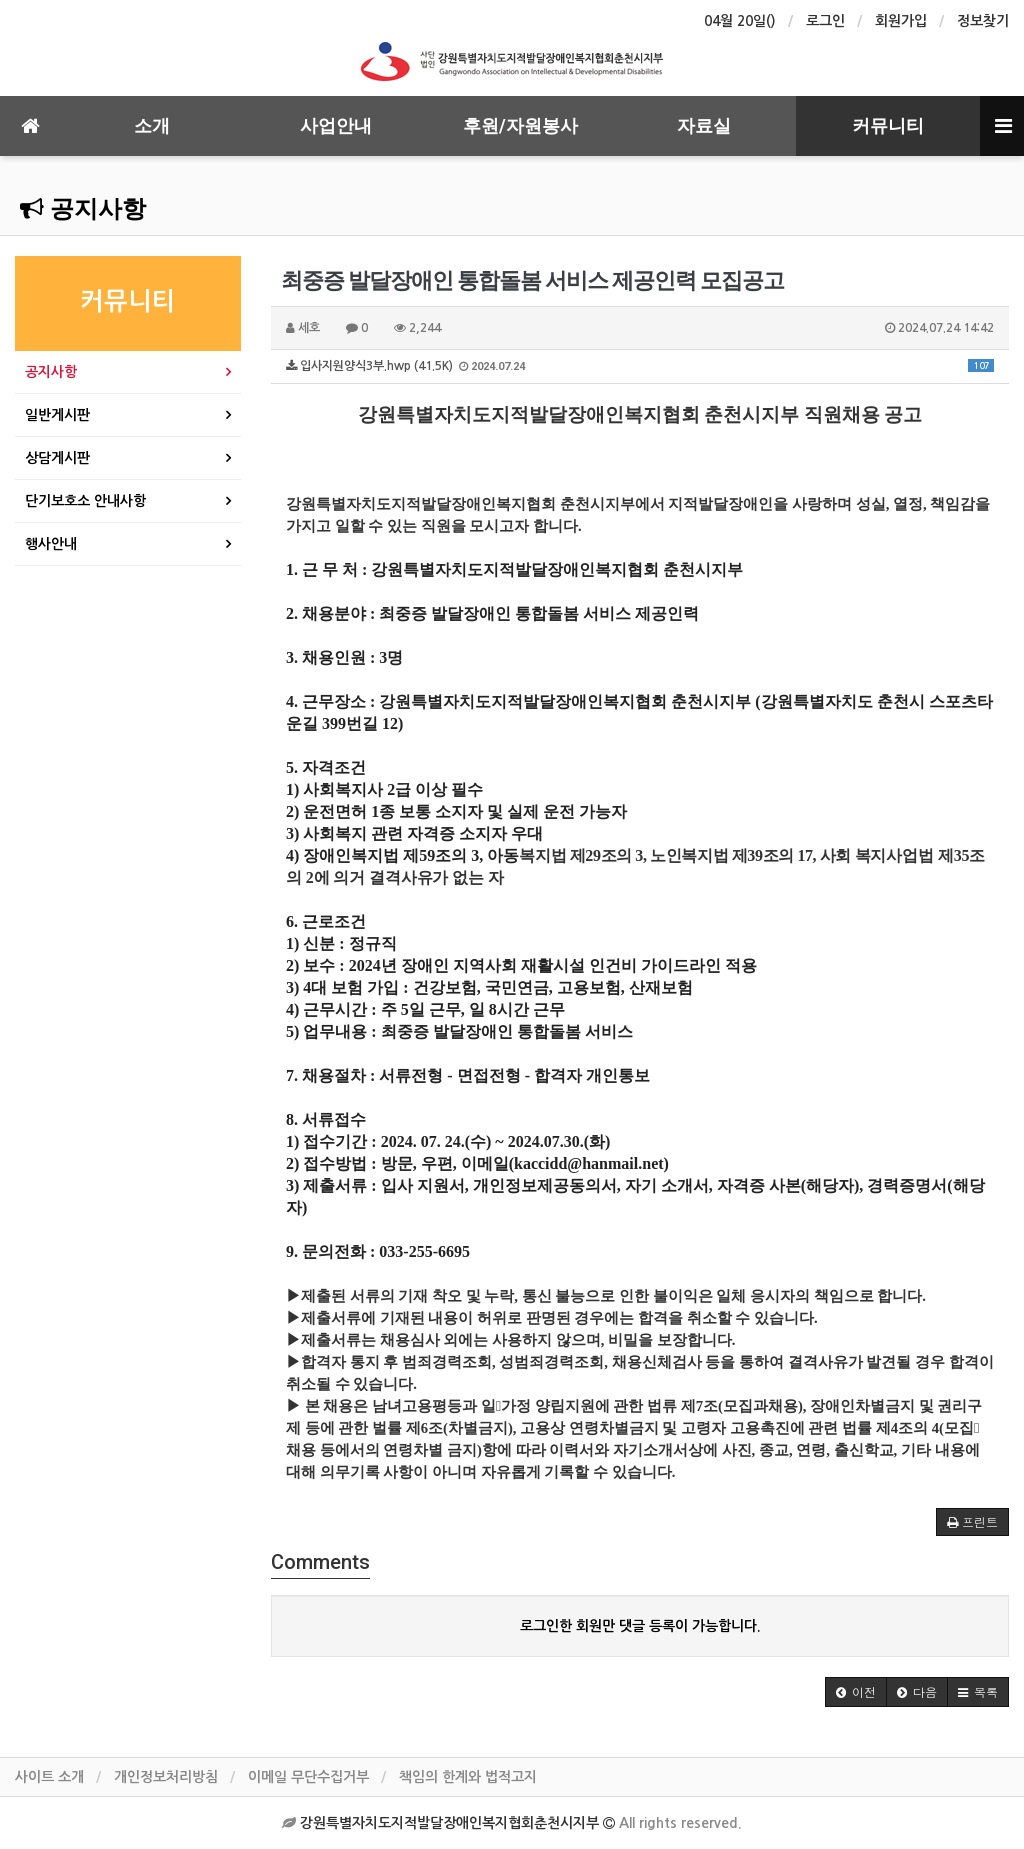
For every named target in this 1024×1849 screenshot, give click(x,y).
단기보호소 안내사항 (85, 501)
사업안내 (336, 125)
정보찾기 (983, 21)
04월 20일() (740, 21)
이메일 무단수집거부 (308, 1777)
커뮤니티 (888, 125)
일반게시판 (57, 415)
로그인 (825, 21)
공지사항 (83, 209)
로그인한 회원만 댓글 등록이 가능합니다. (640, 1626)
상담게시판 (57, 458)
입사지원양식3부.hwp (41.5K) (640, 366)
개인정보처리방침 (166, 1777)
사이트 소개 (49, 1777)
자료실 (704, 125)
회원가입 (901, 21)
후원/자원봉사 (520, 125)
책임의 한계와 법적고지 (468, 1777)
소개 (152, 125)
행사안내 (51, 544)
